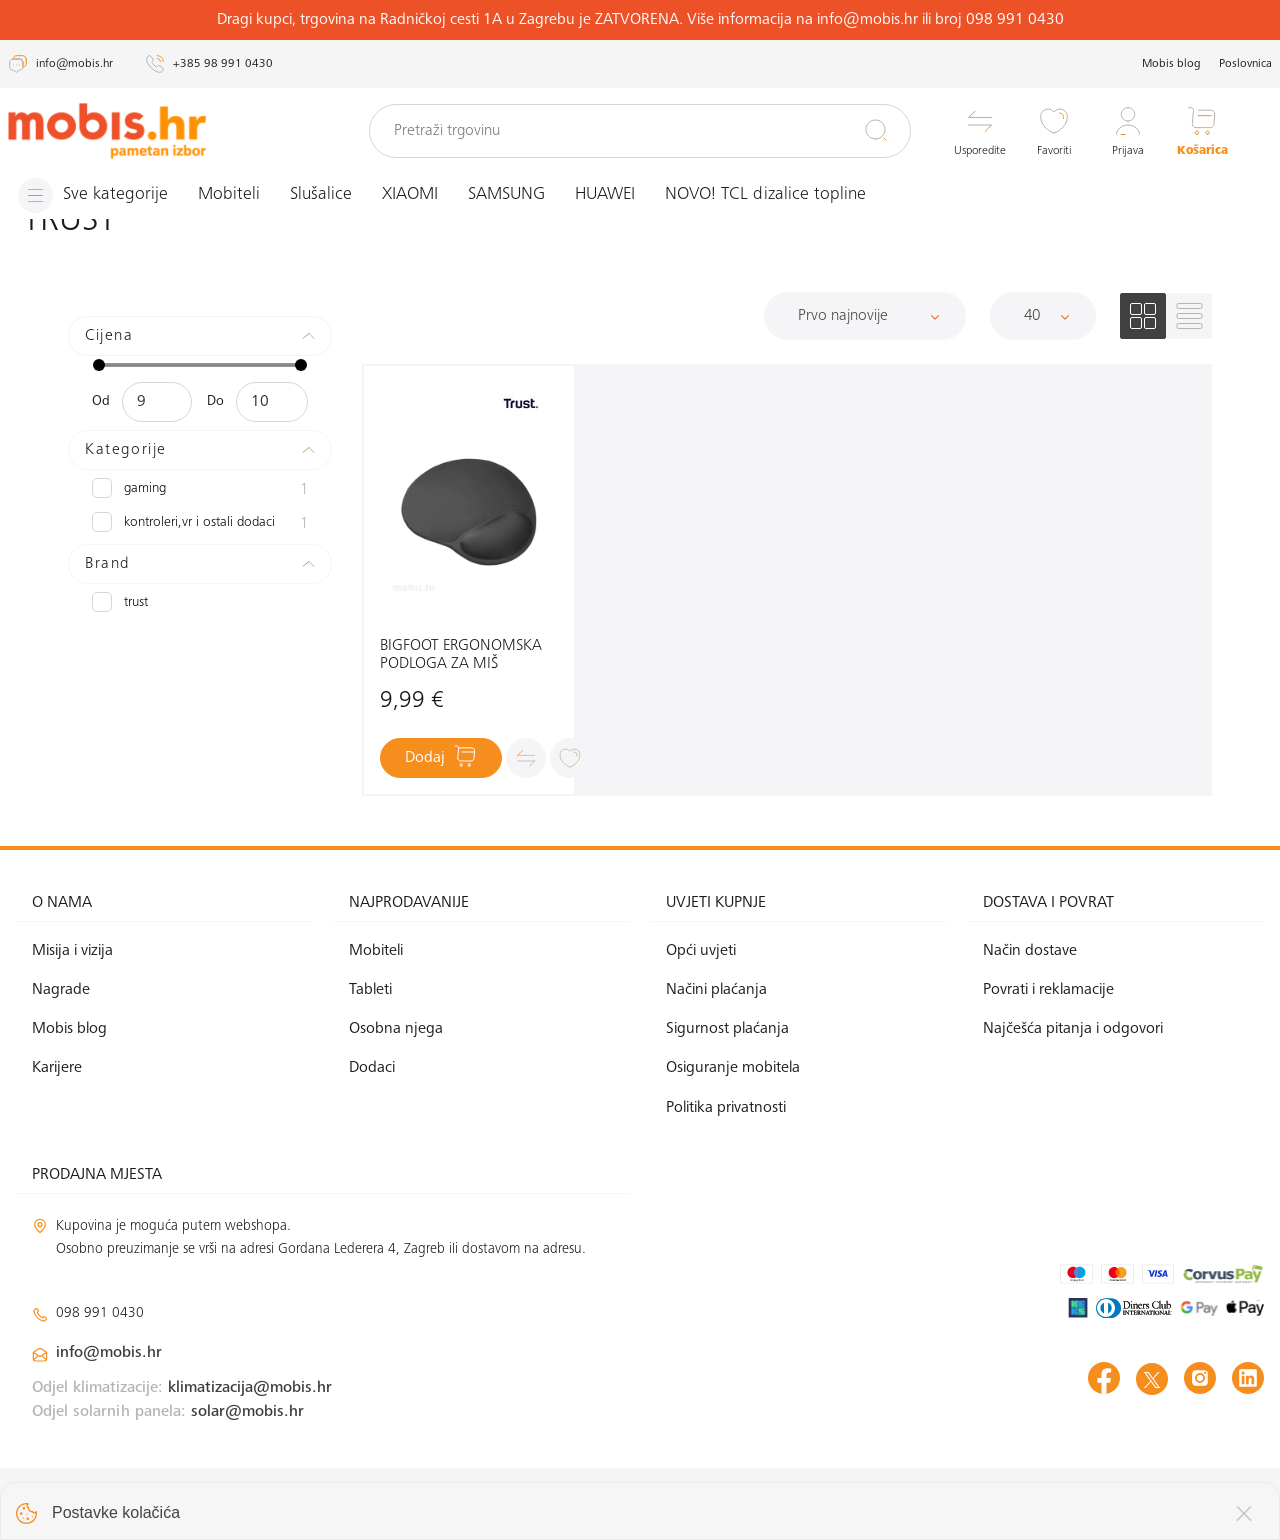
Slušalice (321, 195)
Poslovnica (1245, 64)
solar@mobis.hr (247, 1412)
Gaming (200, 490)
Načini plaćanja (716, 990)
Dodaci (372, 1068)
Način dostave (1030, 951)
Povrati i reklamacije (1048, 990)
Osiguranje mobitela (733, 1068)
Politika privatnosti (726, 1108)
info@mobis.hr (109, 1353)
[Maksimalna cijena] (271, 402)
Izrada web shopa (1123, 1503)
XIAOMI (410, 195)
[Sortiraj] (865, 316)
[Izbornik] (93, 195)
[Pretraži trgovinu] (640, 131)
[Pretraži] (876, 130)
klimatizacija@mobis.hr (250, 1388)
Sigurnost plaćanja (727, 1029)
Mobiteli (229, 195)
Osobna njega (396, 1029)
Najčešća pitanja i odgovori (1073, 1029)
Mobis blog (1171, 64)
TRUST (120, 602)
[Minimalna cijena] (157, 402)
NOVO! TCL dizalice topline (765, 195)
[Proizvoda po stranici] (1043, 316)
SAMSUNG (506, 195)
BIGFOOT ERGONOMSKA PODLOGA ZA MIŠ (461, 655)
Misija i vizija (72, 951)
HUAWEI (605, 195)
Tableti (370, 990)
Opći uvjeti (701, 951)
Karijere (57, 1068)
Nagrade (61, 990)
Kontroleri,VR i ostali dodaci (200, 524)
